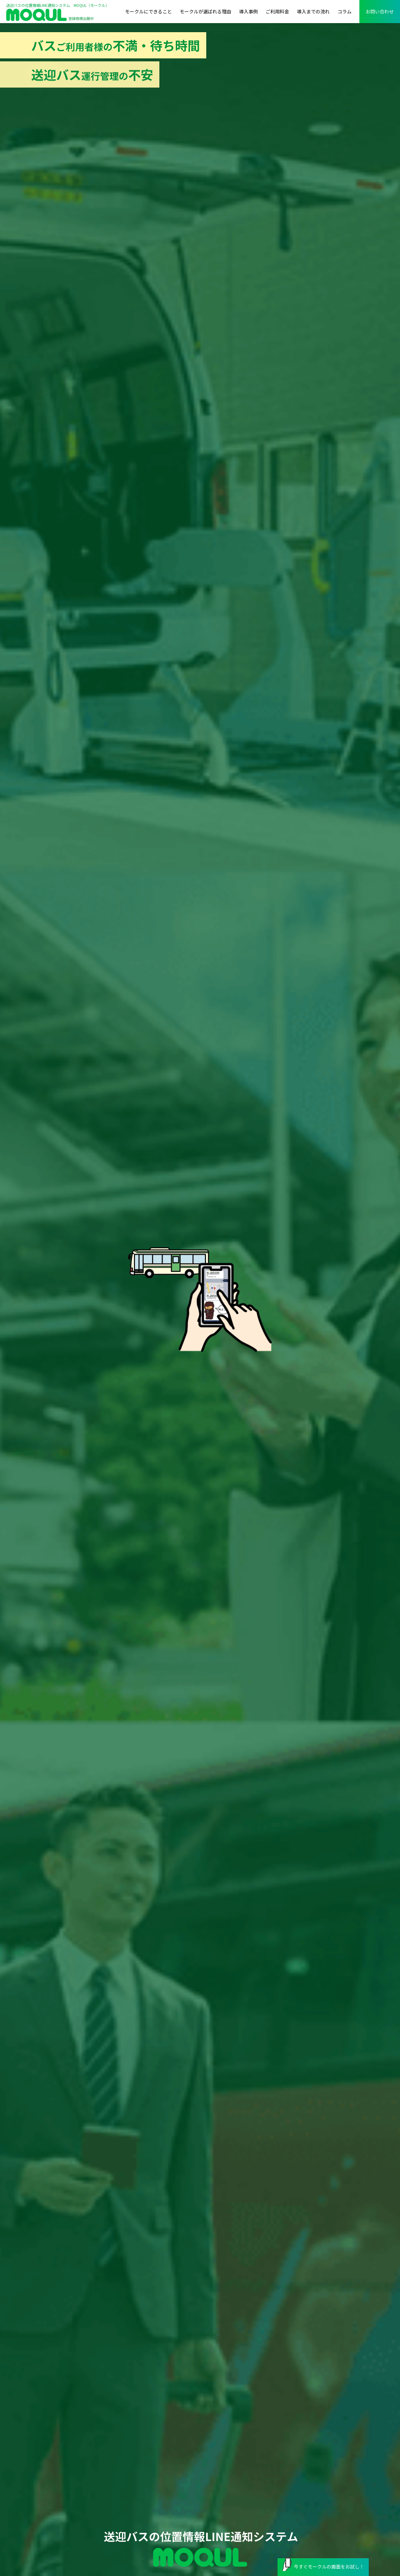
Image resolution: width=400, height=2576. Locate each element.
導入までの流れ (313, 11)
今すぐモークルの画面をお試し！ (323, 2564)
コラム (345, 11)
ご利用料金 (277, 11)
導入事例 (248, 11)
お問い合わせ (380, 11)
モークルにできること (148, 11)
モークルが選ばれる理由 (205, 11)
